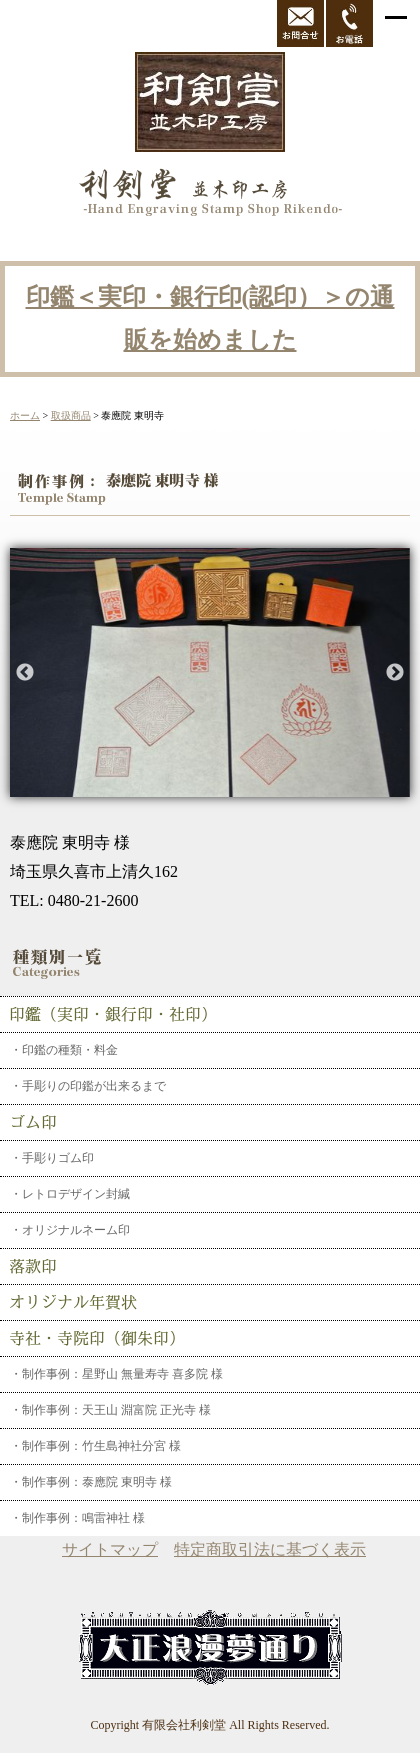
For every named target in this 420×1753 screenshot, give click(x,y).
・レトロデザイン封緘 (70, 1194)
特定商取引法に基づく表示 (270, 1549)
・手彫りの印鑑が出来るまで (88, 1086)
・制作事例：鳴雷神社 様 (77, 1518)
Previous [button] (25, 673)
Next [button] (395, 673)
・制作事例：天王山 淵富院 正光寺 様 (110, 1410)
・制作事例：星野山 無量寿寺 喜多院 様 (116, 1374)
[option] (210, 672)
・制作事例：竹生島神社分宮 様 (95, 1446)
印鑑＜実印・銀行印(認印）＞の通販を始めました (210, 318)
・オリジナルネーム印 (70, 1230)
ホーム (25, 415)
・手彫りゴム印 (52, 1158)
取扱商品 (71, 415)
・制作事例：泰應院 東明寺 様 (91, 1482)
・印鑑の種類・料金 (64, 1050)
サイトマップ (110, 1549)
